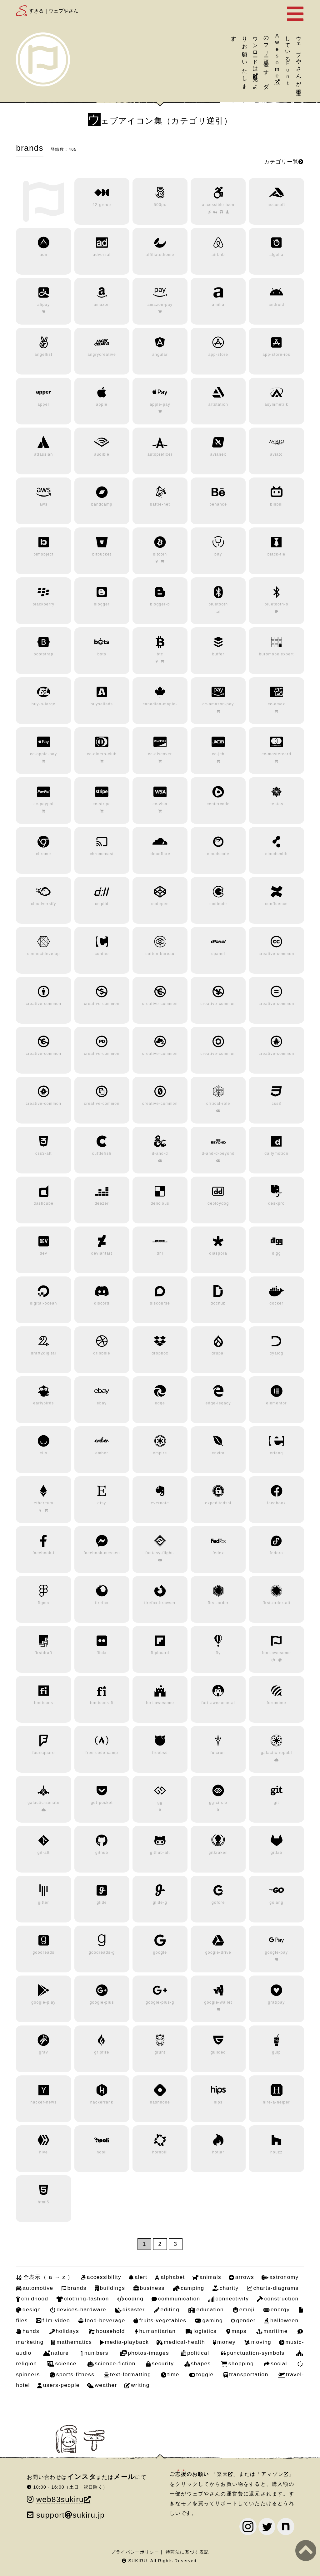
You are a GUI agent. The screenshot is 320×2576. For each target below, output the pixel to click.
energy (280, 2309)
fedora (276, 1553)
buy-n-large (44, 704)
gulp (276, 2052)
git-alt (44, 1852)
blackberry (43, 604)
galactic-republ (276, 1753)
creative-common (276, 954)
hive (43, 2152)
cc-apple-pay (43, 754)
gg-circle (218, 1802)
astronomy (283, 2277)
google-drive (218, 1952)
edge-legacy (218, 1403)
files (22, 2320)
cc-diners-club (102, 754)
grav (43, 2052)
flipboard (160, 1653)
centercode (218, 804)
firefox (101, 1603)
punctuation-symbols (255, 2353)
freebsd (160, 1753)
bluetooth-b (276, 604)
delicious (160, 1203)
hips (218, 2102)
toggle (205, 2374)
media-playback (127, 2342)
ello (43, 1453)
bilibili (276, 504)
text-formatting (130, 2374)
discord (101, 1303)
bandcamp (101, 504)
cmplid (101, 904)
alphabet (173, 2277)
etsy (102, 1503)
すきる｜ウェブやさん (53, 10)
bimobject (43, 554)
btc (160, 654)
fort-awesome (160, 1703)
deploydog (218, 1203)
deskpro (276, 1203)
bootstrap (43, 654)
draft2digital (43, 1353)
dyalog (276, 1353)
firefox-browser (160, 1603)
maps (239, 2331)
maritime (275, 2331)
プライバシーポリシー (135, 2551)
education (210, 2309)
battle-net (160, 504)
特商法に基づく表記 (187, 2551)
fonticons (43, 1703)
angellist (43, 354)
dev (43, 1253)
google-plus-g (160, 2002)
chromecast (102, 854)
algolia (276, 254)
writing (140, 2385)
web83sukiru (59, 2499)
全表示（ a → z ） (48, 2277)
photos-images (148, 2353)
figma (43, 1603)
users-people (61, 2385)
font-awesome (276, 1653)
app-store (218, 354)
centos (276, 804)
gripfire (101, 2052)
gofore (218, 1902)
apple (102, 404)
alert (141, 2277)
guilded (218, 2052)
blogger (102, 604)
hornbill (160, 2152)
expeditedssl (218, 1503)
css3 (276, 1103)
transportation (248, 2374)
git (276, 1802)
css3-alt (43, 1153)
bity (218, 554)
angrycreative (102, 354)
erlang (276, 1453)
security (163, 2363)
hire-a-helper (276, 2102)
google (160, 1952)
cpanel (218, 954)
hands (30, 2331)
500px (160, 205)
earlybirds (43, 1403)
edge (160, 1403)
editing (170, 2309)
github (101, 1852)
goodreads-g (102, 1952)
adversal (102, 254)
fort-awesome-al (218, 1703)
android (276, 304)
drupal (218, 1353)
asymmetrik (276, 404)
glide (102, 1902)
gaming (212, 2320)
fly (218, 1653)
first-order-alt (276, 1603)
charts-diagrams (276, 2288)
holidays (67, 2331)
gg (160, 1802)
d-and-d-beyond (218, 1153)
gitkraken (218, 1852)
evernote (160, 1503)
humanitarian (157, 2331)
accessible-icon (218, 205)
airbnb (218, 254)
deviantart (101, 1253)
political (198, 2353)
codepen (160, 904)
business (152, 2288)
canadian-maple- (159, 704)
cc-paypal (43, 804)
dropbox (160, 1353)
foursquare (43, 1753)
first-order (218, 1603)
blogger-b (160, 604)
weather (106, 2385)
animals (210, 2277)
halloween (284, 2320)
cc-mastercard (276, 754)
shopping (241, 2363)
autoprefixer (160, 454)
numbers (96, 2353)
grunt (160, 2052)
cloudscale (218, 854)
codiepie (218, 904)
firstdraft (44, 1653)
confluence (276, 904)
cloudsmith (276, 854)
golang (276, 1902)
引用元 (255, 71)
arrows (244, 2277)
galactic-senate (43, 1802)
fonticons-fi (101, 1703)
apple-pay (160, 404)
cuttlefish (102, 1153)
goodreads (43, 1952)
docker (276, 1303)
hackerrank (101, 2102)
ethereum (43, 1503)
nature (60, 2353)
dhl (160, 1253)
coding (134, 2298)
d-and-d (160, 1153)
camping (192, 2288)
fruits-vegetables (163, 2320)
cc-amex (276, 704)
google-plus (102, 2002)
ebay (102, 1403)
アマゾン (272, 2474)
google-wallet (218, 2002)
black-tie (277, 554)
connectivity (232, 2298)
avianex (218, 454)
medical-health (184, 2342)
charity (229, 2288)
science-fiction (115, 2363)
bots (101, 654)
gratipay (276, 2002)
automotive (37, 2288)
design (31, 2309)
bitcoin (160, 554)
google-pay (276, 1952)
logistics (205, 2331)
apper (43, 404)
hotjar (218, 2152)
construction (281, 2298)
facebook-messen (101, 1553)
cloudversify (43, 904)
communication (179, 2298)
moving (261, 2342)
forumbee (276, 1703)
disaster (133, 2309)
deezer (102, 1203)
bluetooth (218, 604)
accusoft (276, 205)
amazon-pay (160, 304)
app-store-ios (276, 354)
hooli (102, 2152)
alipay (43, 304)
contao (102, 954)
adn (43, 254)
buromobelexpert (276, 654)
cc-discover (160, 754)
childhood (34, 2298)
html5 (43, 2202)
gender (246, 2320)
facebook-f (43, 1553)
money (226, 2342)
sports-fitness (75, 2374)
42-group (101, 205)
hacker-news (43, 2102)
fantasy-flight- (160, 1553)
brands (76, 2288)
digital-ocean (43, 1303)
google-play (43, 2002)
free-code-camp (102, 1753)
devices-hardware (81, 2309)
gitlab (276, 1852)
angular (160, 354)
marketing (30, 2342)
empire (160, 1453)
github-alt (160, 1852)
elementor (276, 1403)
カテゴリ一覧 (281, 162)
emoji (246, 2309)
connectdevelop (43, 954)
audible (101, 454)
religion (26, 2363)
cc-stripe (102, 804)
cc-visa (159, 804)
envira (218, 1453)
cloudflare (160, 854)
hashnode (160, 2102)
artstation (218, 404)
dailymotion (276, 1153)
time (173, 2374)
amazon (102, 304)
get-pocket (101, 1802)
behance (218, 504)
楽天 (222, 2474)
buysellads (102, 704)
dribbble (101, 1353)
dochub (218, 1303)
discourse (160, 1303)
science (65, 2363)
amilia (218, 304)
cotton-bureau (160, 954)
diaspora (218, 1253)
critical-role (218, 1103)
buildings (112, 2288)
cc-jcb (218, 754)
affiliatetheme (160, 254)
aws (43, 504)
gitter (43, 1902)
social (279, 2363)
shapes (201, 2363)
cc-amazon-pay (218, 704)
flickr (102, 1653)
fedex (218, 1553)
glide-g (160, 1902)
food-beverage (105, 2320)
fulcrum (218, 1753)
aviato (276, 454)
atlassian (43, 454)
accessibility (104, 2277)
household (110, 2331)
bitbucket (101, 554)
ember (101, 1453)
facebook (276, 1503)
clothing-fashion (86, 2298)
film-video (56, 2320)
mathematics (74, 2342)
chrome (43, 854)
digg (276, 1253)
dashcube (44, 1203)
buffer (218, 654)
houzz (276, 2152)
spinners (28, 2374)
